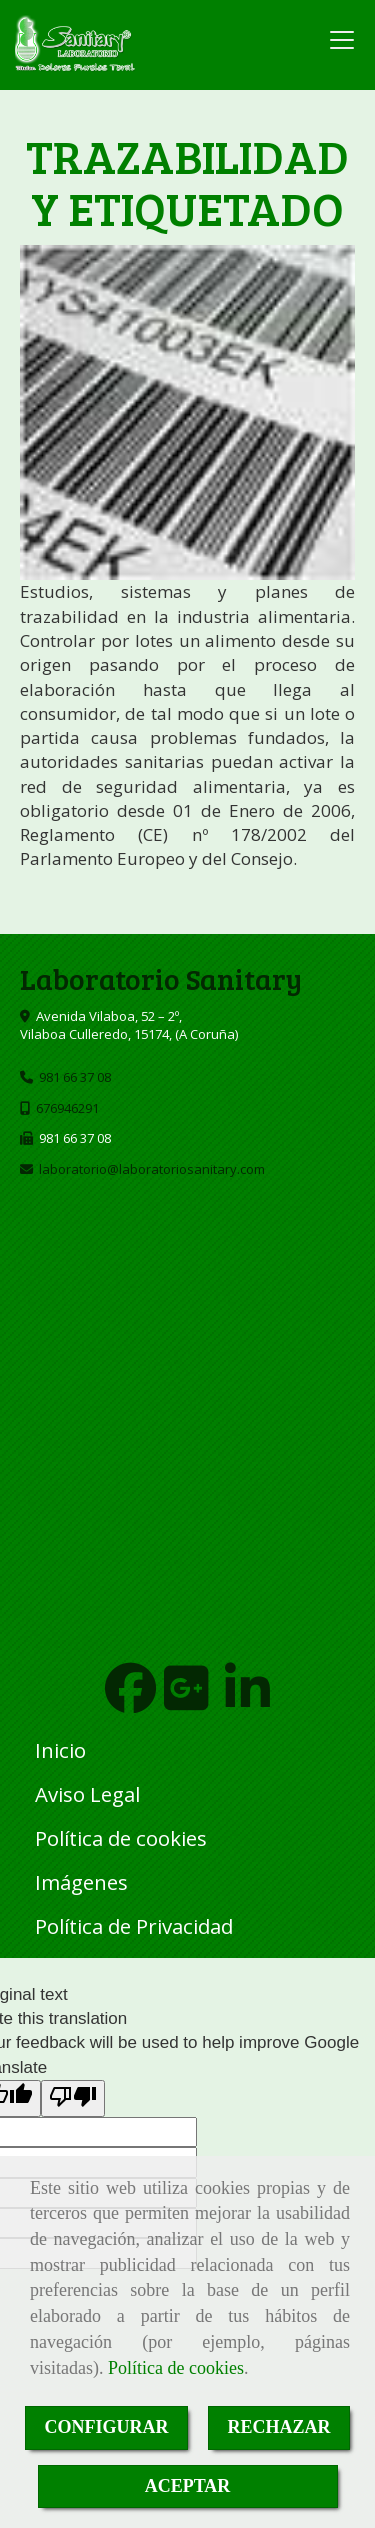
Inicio (60, 1750)
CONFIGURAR (107, 2427)
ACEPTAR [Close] (188, 2486)
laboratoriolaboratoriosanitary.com (152, 1169)
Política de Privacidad (134, 1926)
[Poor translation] (73, 2098)
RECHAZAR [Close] (279, 2427)
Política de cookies (176, 2368)
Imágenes (81, 1882)
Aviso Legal (87, 1794)
